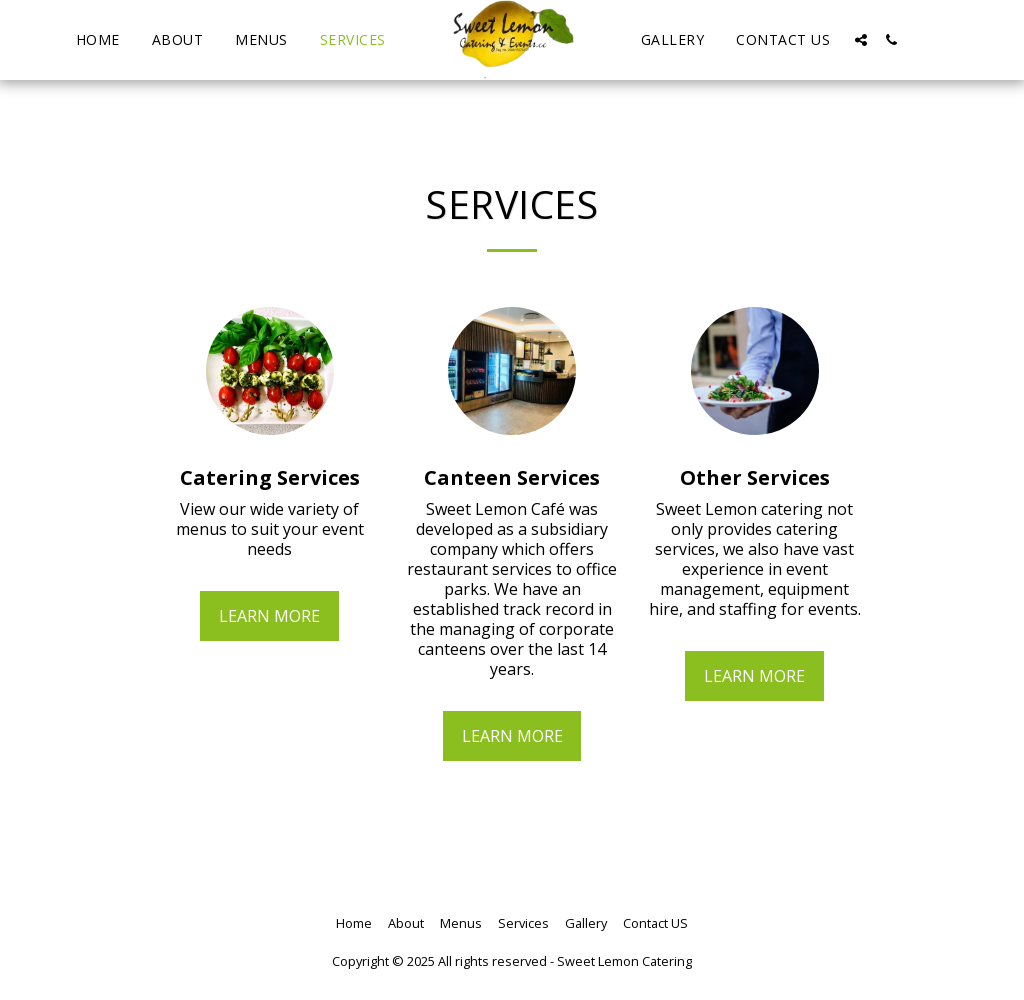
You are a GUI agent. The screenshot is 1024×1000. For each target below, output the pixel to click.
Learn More (269, 616)
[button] (861, 40)
